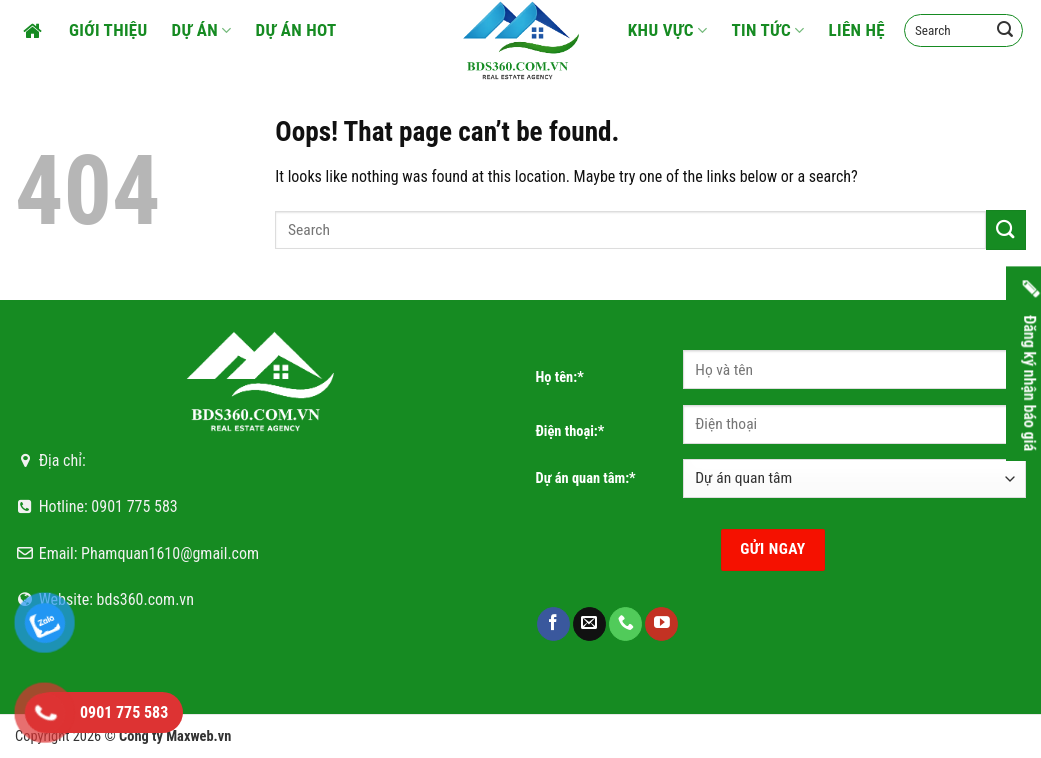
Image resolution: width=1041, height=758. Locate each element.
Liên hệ (857, 30)
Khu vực (668, 30)
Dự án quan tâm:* (586, 478)
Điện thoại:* (570, 431)
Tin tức (767, 30)
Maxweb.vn (198, 736)
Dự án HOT (296, 30)
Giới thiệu (108, 30)
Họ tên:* (560, 377)
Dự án (202, 30)
